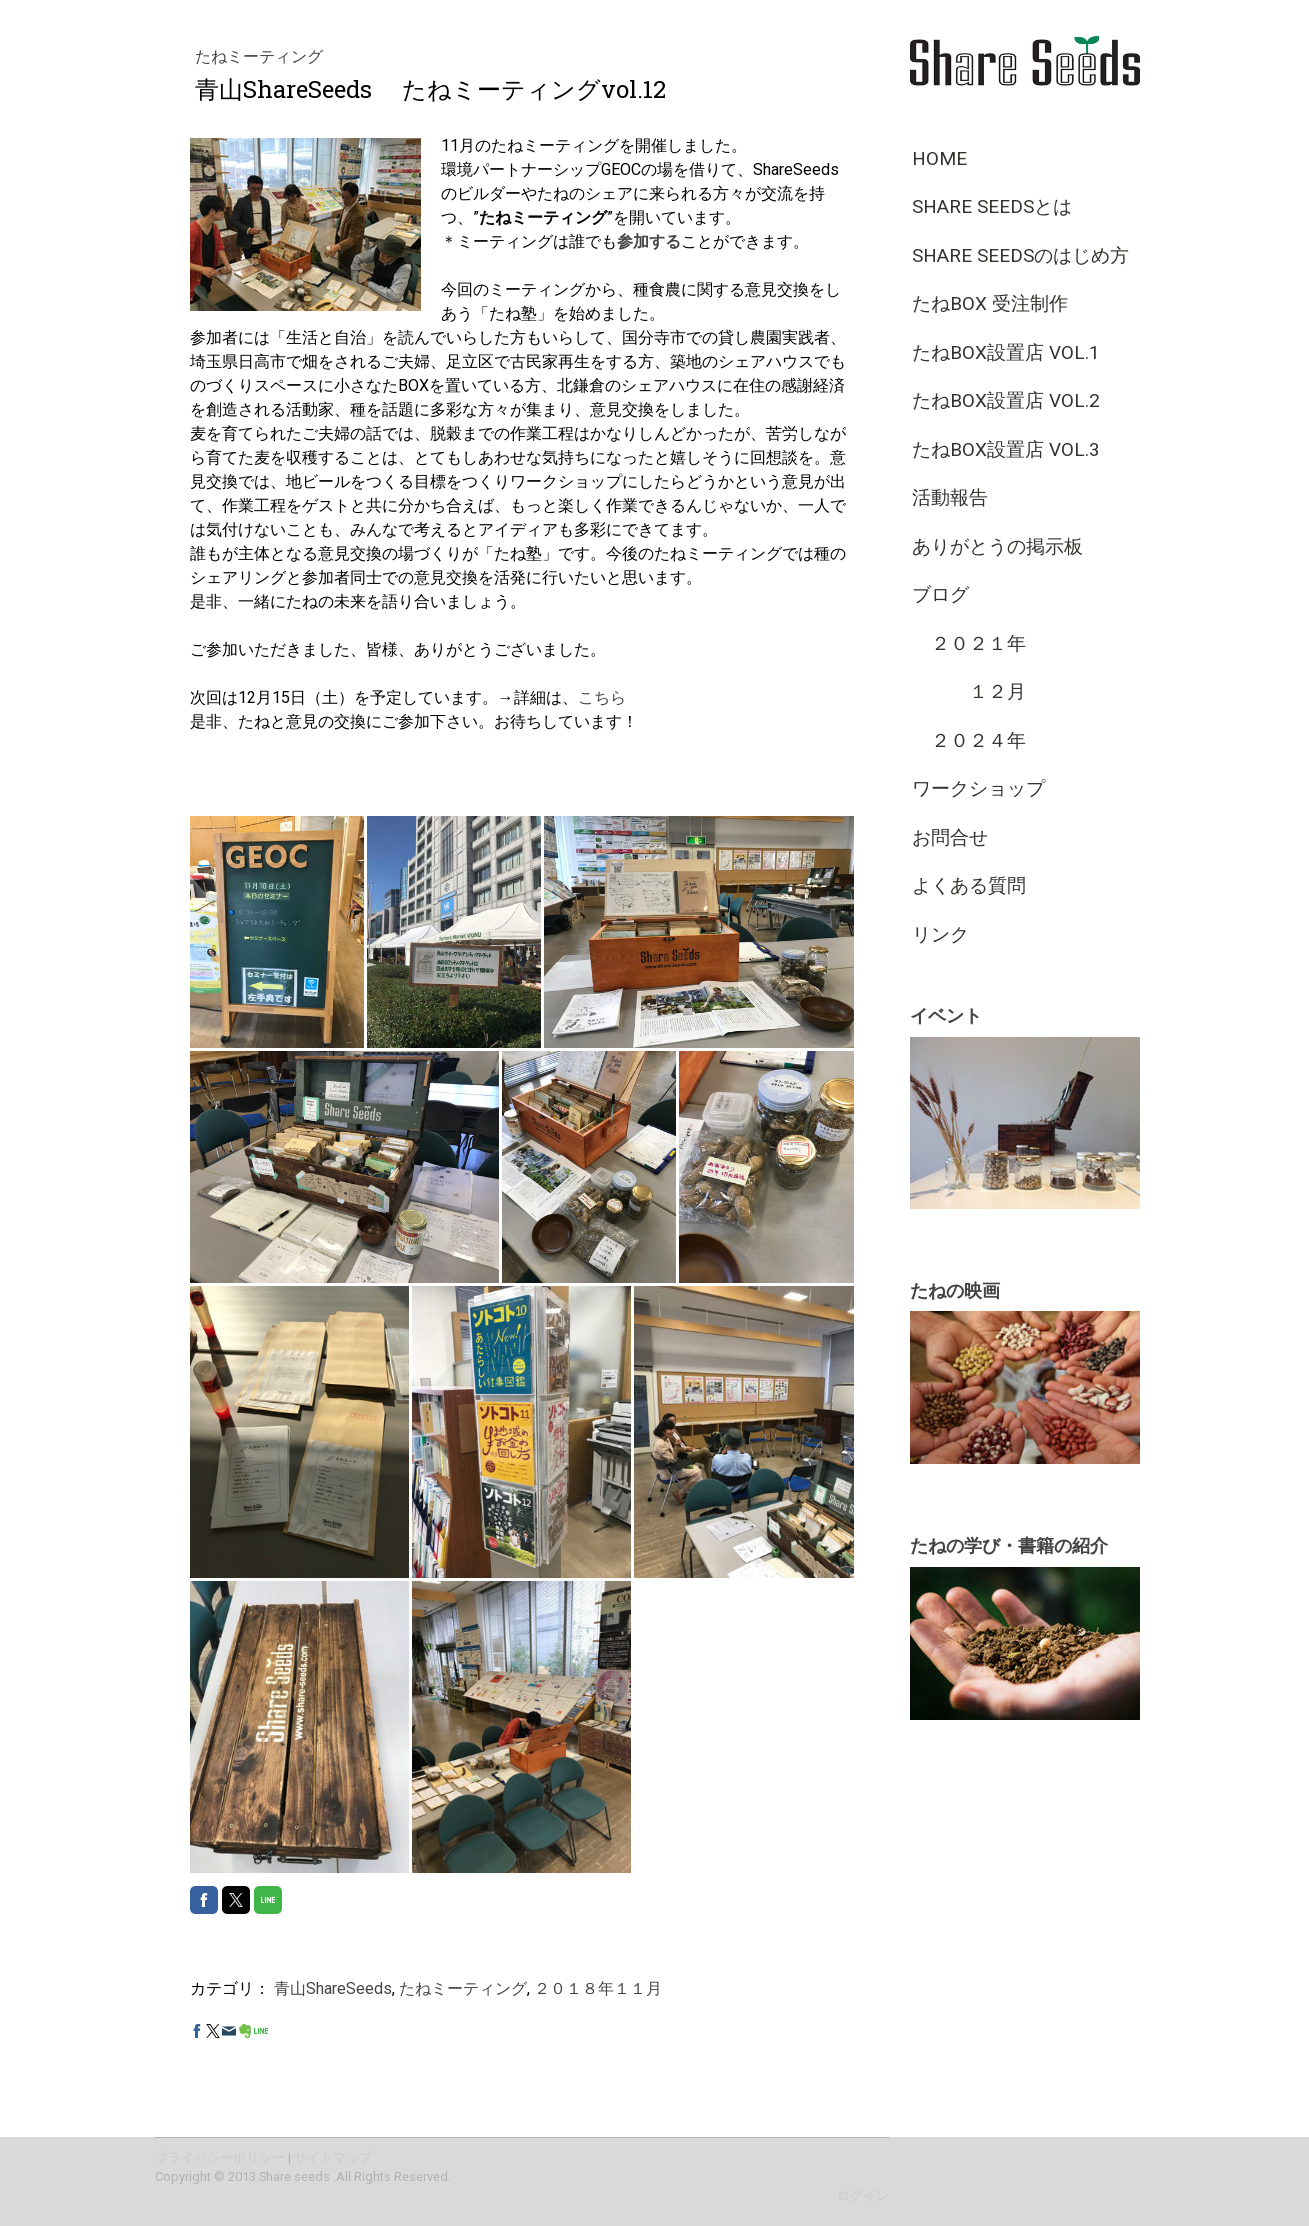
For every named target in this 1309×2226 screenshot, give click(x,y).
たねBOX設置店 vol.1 (1006, 352)
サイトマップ (333, 2157)
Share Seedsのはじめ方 (1020, 255)
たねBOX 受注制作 (990, 303)
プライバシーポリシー (220, 2157)
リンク (940, 934)
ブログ (940, 594)
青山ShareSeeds (333, 1988)
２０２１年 (969, 643)
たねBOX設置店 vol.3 (1006, 449)
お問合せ (950, 837)
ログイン (863, 2195)
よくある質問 (969, 885)
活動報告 (950, 497)
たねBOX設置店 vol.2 (1006, 400)
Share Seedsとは (992, 206)
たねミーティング (259, 56)
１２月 (969, 691)
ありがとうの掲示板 (997, 546)
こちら (602, 697)
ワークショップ (978, 788)
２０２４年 (969, 740)
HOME (939, 158)
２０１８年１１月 (598, 1988)
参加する (649, 241)
